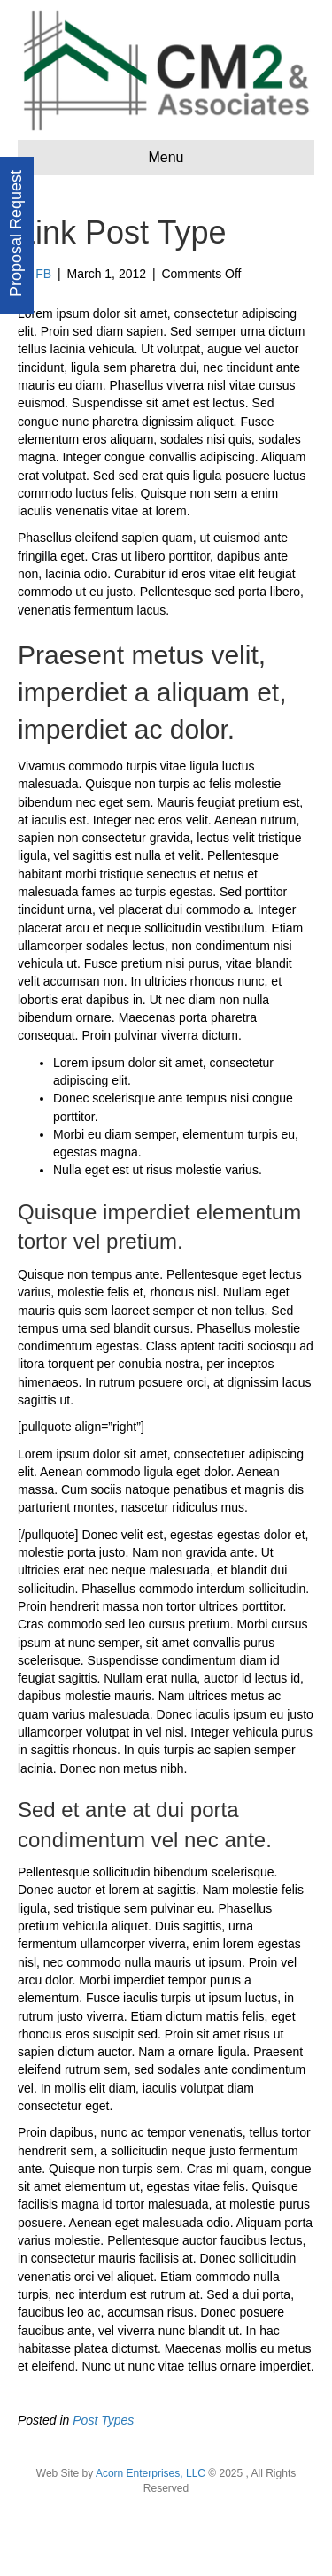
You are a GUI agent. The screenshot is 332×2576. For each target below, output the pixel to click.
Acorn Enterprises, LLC (149, 2473)
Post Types (103, 2420)
